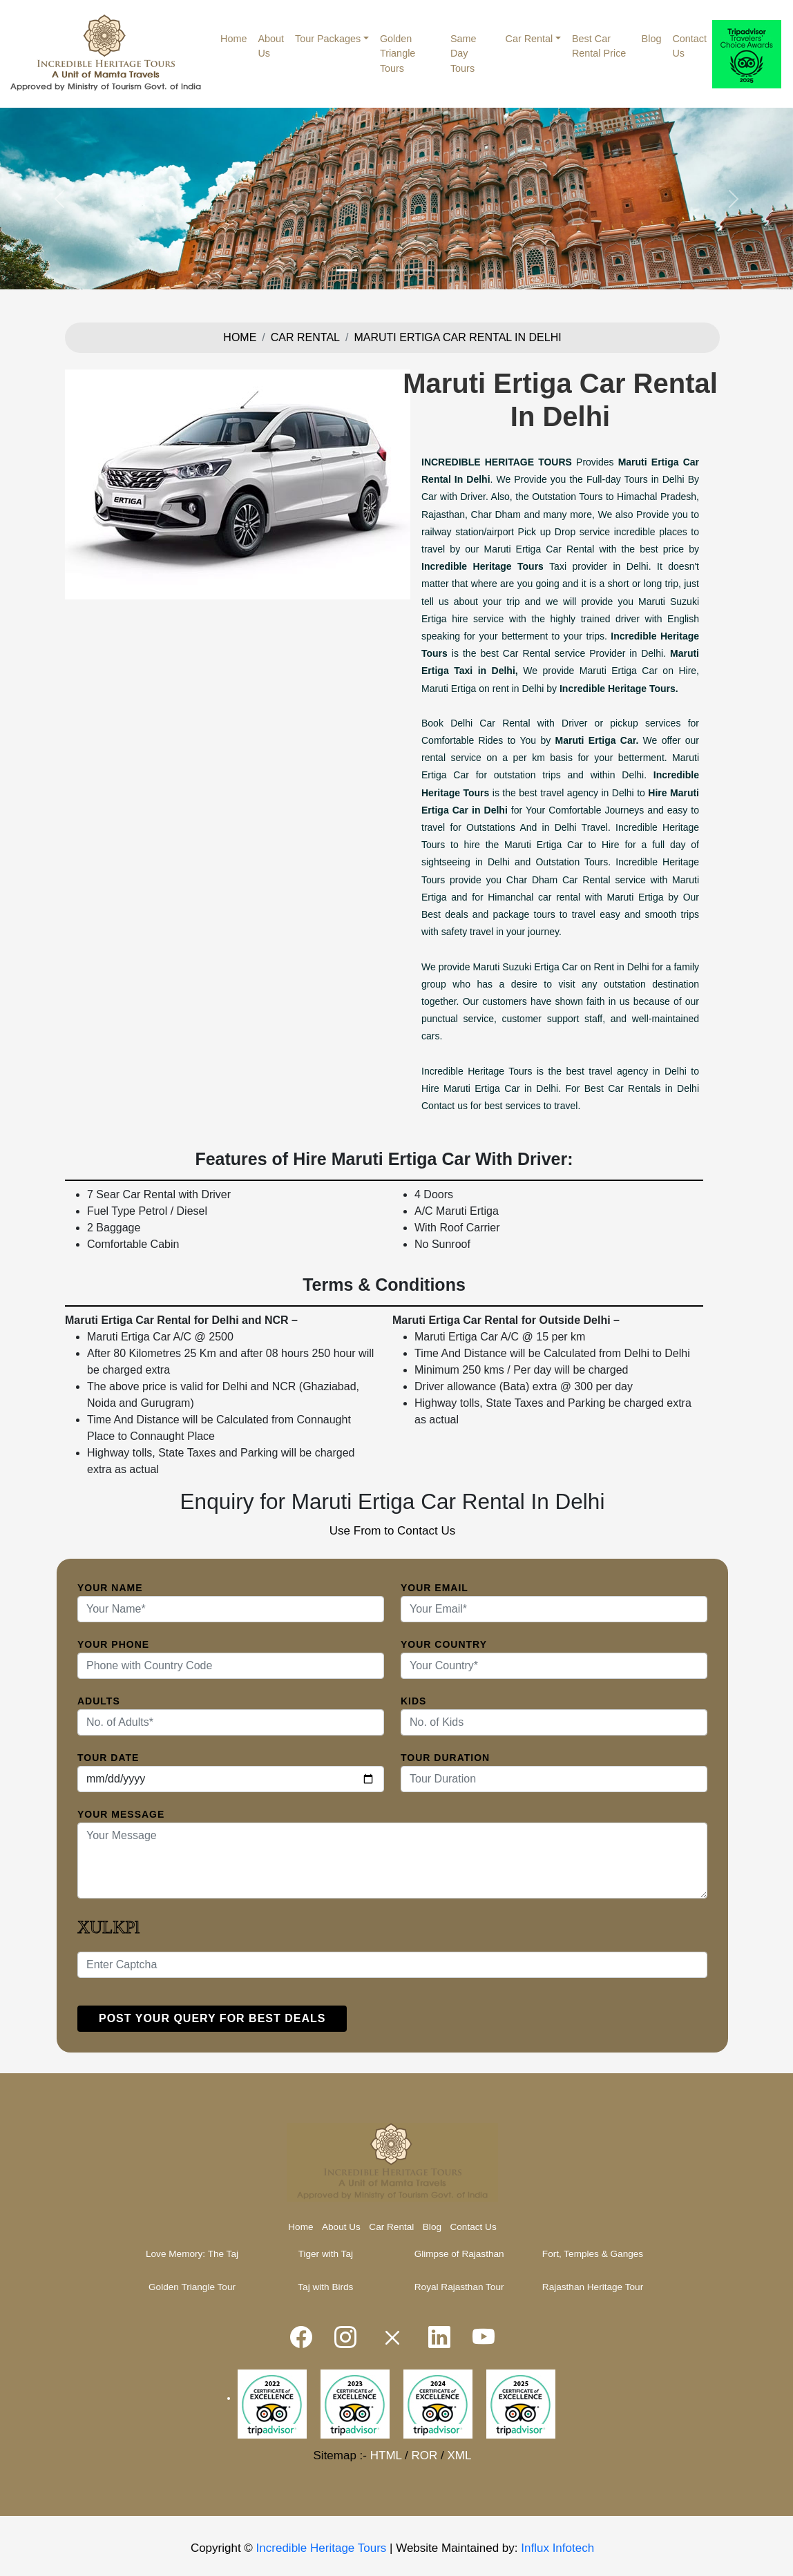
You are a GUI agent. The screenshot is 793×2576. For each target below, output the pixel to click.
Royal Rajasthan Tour (459, 2287)
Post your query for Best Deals (212, 2018)
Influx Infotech (557, 2548)
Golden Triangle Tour (192, 2287)
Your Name (110, 1587)
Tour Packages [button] (328, 38)
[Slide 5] (446, 270)
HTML (386, 2455)
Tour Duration (445, 1757)
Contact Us (689, 46)
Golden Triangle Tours (397, 53)
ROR (425, 2455)
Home (233, 38)
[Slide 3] (396, 270)
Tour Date (108, 1757)
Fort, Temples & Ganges (592, 2254)
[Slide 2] (371, 270)
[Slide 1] (346, 270)
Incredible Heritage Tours (321, 2548)
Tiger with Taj (325, 2254)
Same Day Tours (463, 53)
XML (460, 2455)
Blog (652, 38)
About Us (271, 46)
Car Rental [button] (529, 38)
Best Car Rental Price (599, 46)
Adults (98, 1701)
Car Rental (305, 337)
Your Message (120, 1814)
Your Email (434, 1587)
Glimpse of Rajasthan (459, 2254)
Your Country (444, 1644)
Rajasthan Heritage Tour (592, 2287)
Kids (413, 1701)
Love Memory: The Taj (192, 2254)
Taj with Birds (325, 2287)
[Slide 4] (421, 270)
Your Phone (113, 1644)
